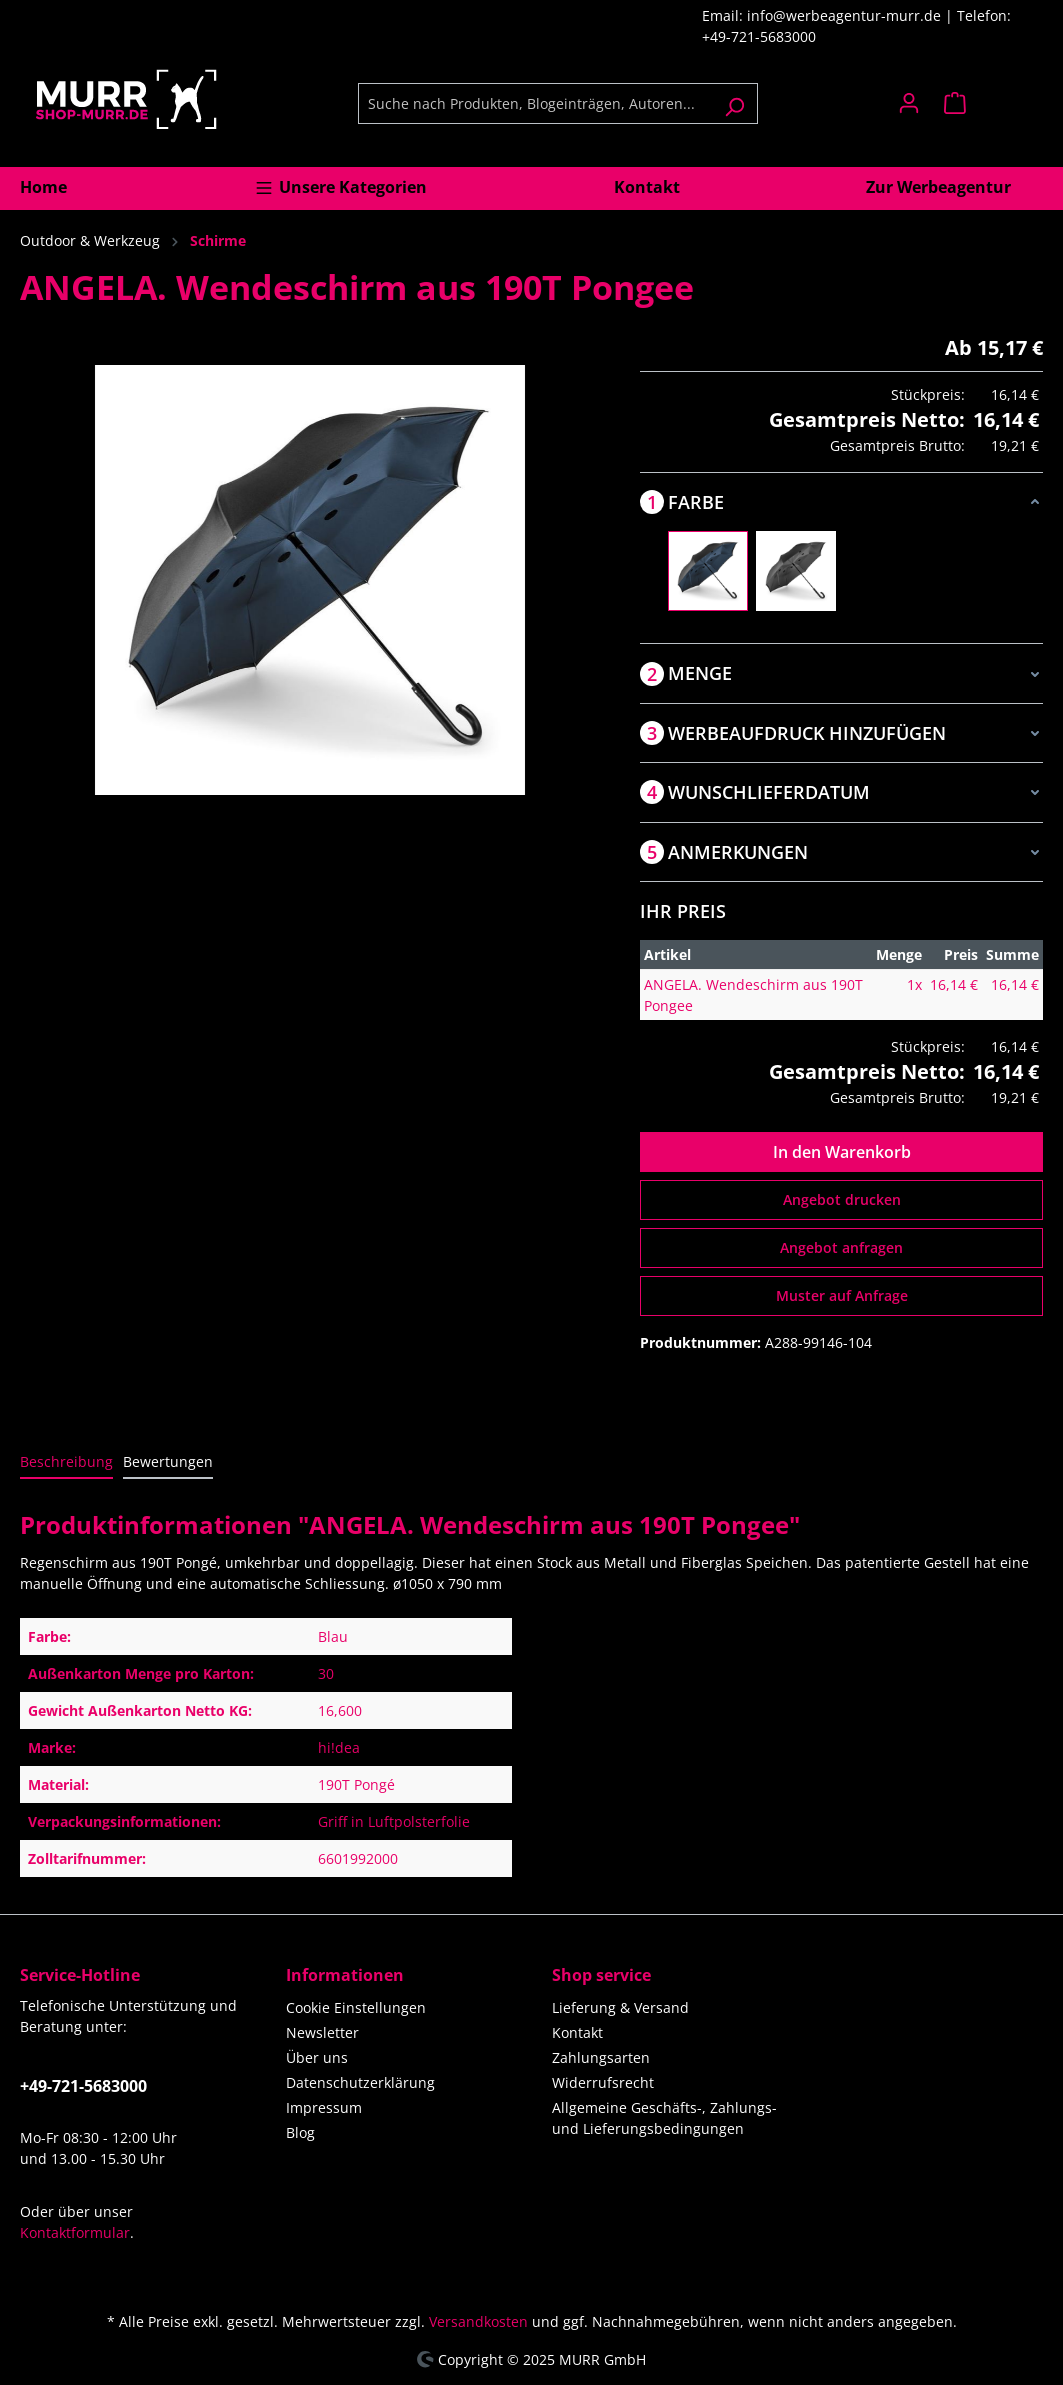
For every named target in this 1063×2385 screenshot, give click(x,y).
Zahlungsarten (601, 2057)
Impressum (324, 2107)
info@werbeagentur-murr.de (846, 15)
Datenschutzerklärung (360, 2082)
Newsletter (322, 2032)
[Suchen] (734, 103)
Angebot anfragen (841, 1247)
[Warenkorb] (987, 103)
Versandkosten (478, 2321)
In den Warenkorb (842, 1152)
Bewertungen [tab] (168, 1461)
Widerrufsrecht (603, 2082)
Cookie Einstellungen (356, 2007)
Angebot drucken (842, 1199)
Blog (300, 2132)
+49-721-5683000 (83, 2086)
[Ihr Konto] (909, 103)
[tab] (66, 1462)
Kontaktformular (75, 2232)
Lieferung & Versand (620, 2007)
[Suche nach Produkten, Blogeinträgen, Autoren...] (535, 103)
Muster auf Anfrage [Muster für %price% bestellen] (842, 1295)
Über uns (317, 2057)
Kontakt (577, 2032)
